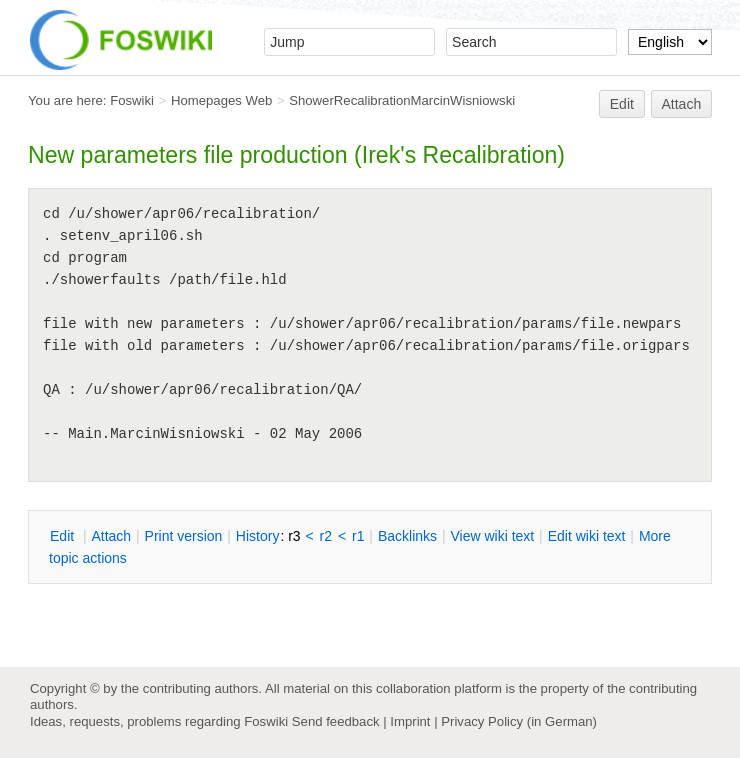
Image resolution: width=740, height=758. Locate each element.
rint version (184, 536)
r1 (358, 536)
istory (258, 536)
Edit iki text (587, 536)
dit (64, 536)
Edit (622, 104)
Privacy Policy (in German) (519, 721)
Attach (682, 104)
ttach (111, 536)
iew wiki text (492, 536)
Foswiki (132, 100)
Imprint (410, 721)
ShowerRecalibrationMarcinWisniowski (402, 100)
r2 (326, 536)
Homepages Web (221, 100)
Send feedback (336, 721)
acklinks (407, 536)
